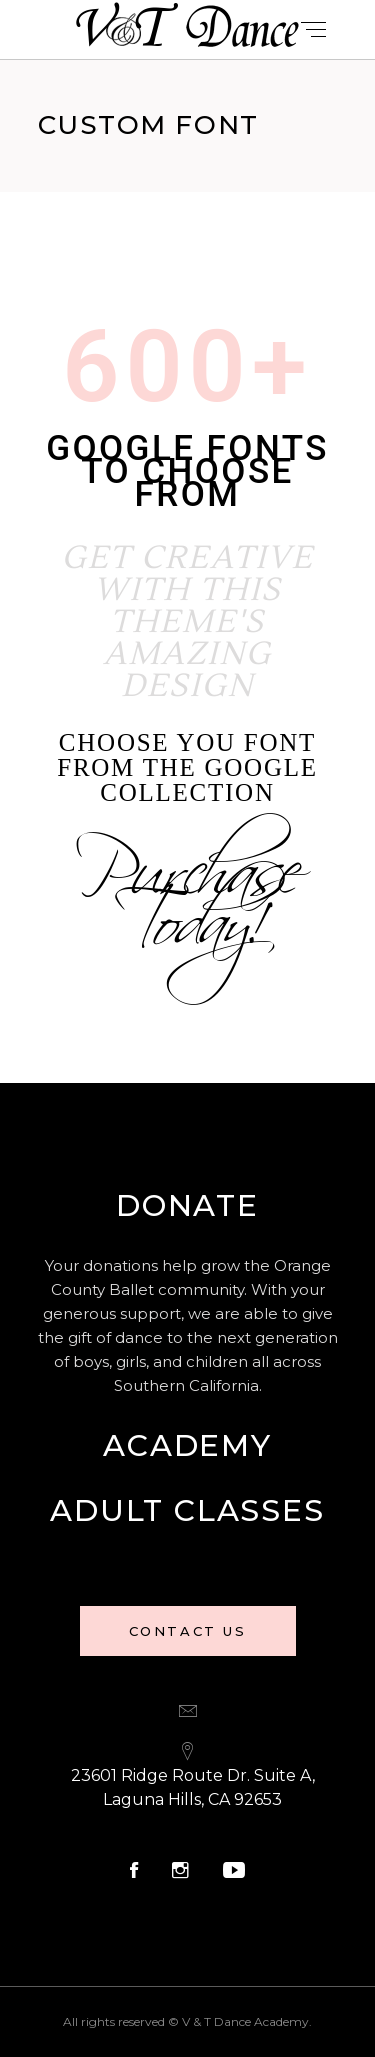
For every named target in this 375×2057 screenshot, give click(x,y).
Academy (187, 1445)
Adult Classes (187, 1510)
